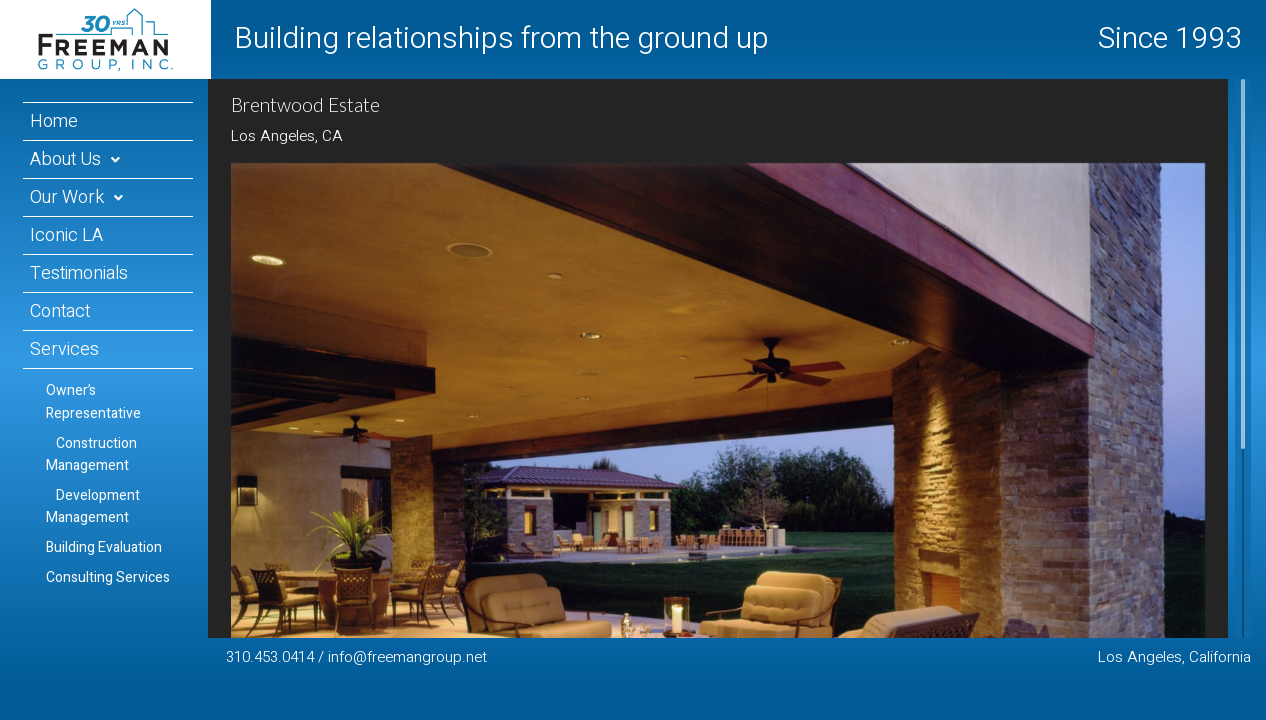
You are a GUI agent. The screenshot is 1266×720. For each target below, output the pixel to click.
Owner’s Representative (93, 401)
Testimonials (79, 273)
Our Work (67, 197)
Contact (60, 311)
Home (54, 121)
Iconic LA (66, 235)
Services (64, 349)
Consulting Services (108, 577)
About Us (65, 159)
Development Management (93, 506)
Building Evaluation (104, 547)
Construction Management (91, 454)
